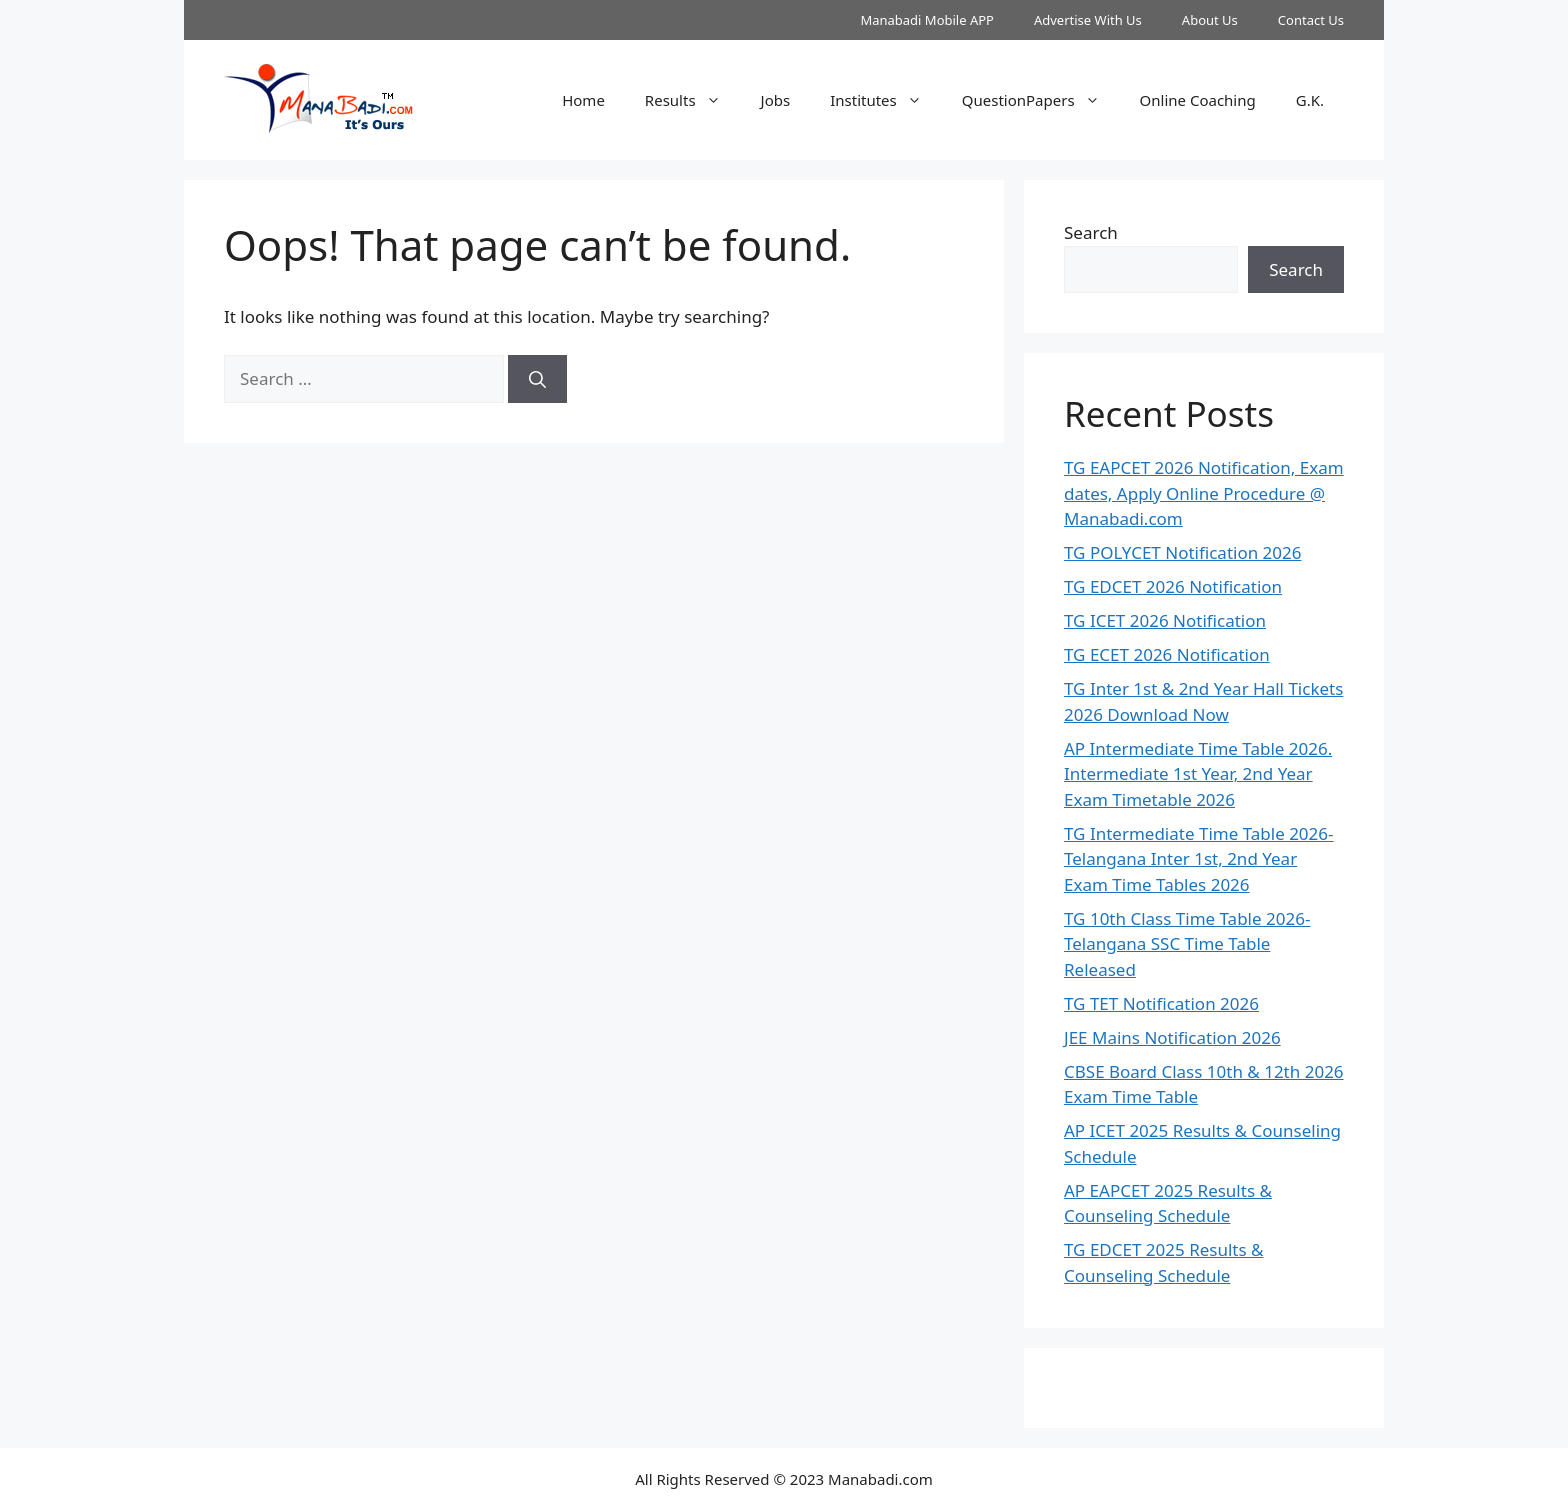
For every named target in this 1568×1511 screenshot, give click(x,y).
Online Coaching (1198, 100)
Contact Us (1311, 20)
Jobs (776, 100)
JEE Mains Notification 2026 (1172, 1037)
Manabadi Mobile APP (927, 20)
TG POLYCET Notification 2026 (1183, 552)
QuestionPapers (1041, 100)
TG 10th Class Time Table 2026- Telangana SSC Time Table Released (1187, 944)
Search (1091, 232)
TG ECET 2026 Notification (1167, 654)
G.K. (1310, 100)
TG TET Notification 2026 (1161, 1003)
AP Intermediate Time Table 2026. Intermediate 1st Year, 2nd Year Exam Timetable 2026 (1198, 774)
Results (693, 100)
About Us (1210, 20)
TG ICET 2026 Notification (1165, 620)
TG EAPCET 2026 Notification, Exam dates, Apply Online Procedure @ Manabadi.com (1204, 493)
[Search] (537, 379)
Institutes (886, 100)
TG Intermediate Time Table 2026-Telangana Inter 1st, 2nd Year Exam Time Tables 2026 (1199, 859)
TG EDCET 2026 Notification (1173, 586)
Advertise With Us (1088, 20)
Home (583, 100)
